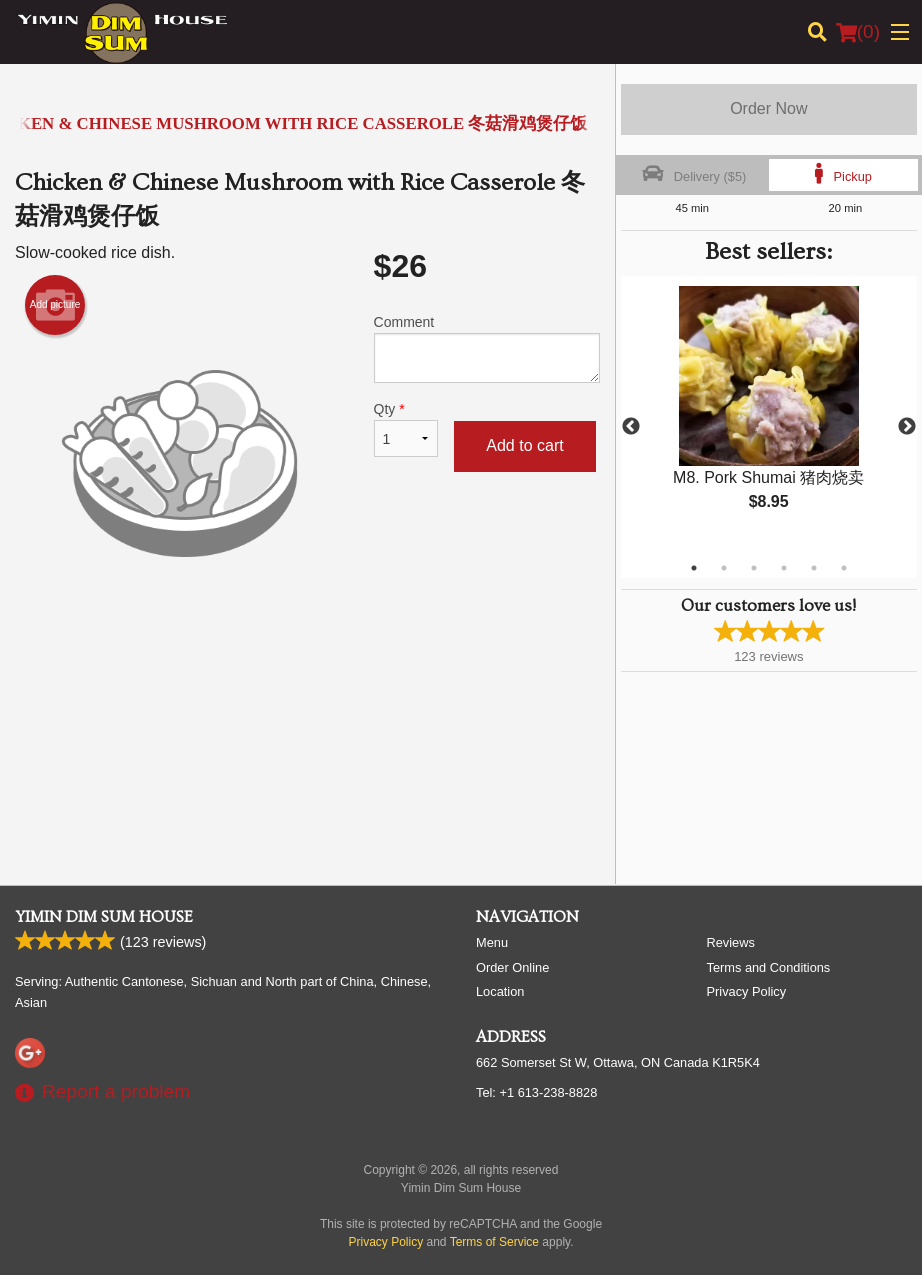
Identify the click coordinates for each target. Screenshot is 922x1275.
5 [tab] (814, 568)
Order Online (512, 967)
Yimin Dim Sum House (104, 917)
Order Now (768, 108)
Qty (406, 429)
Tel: (536, 1092)
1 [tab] (694, 568)
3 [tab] (754, 568)
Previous (631, 427)
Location (500, 991)
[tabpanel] (769, 415)
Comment (487, 348)
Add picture (55, 305)
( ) (858, 32)
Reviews (731, 942)
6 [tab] (844, 568)
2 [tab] (724, 568)
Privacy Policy (747, 991)
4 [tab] (784, 568)
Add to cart (524, 445)
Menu (492, 942)
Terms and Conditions (769, 967)
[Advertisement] (307, 693)
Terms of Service (494, 1242)
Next (907, 427)
